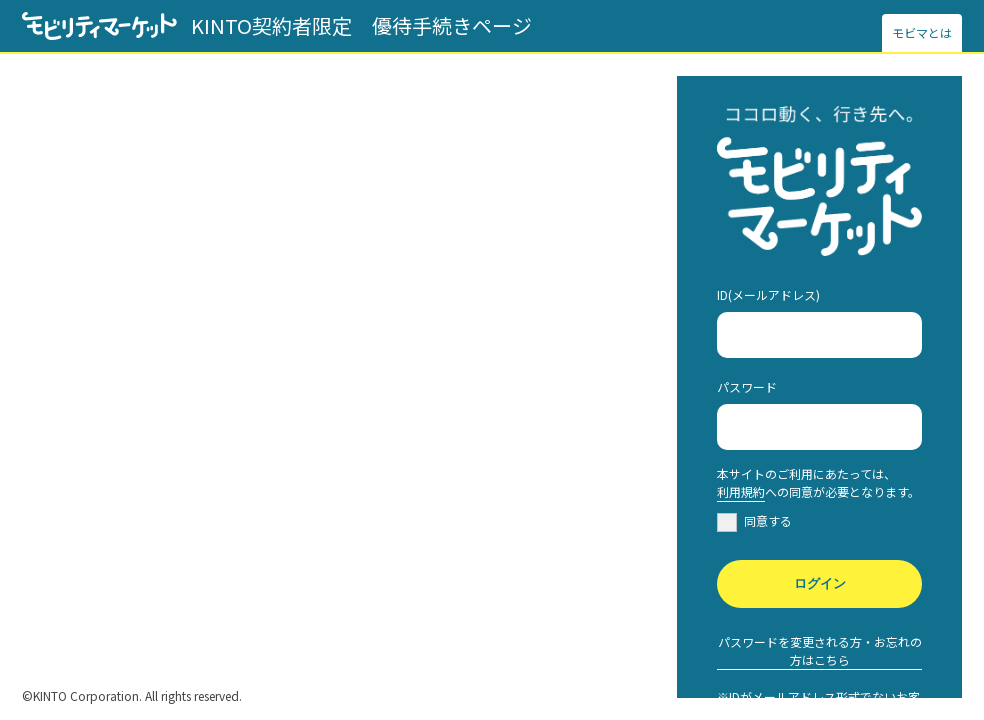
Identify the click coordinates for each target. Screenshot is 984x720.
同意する (768, 520)
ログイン (820, 583)
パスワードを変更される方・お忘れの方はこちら (820, 650)
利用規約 (741, 491)
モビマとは (922, 32)
